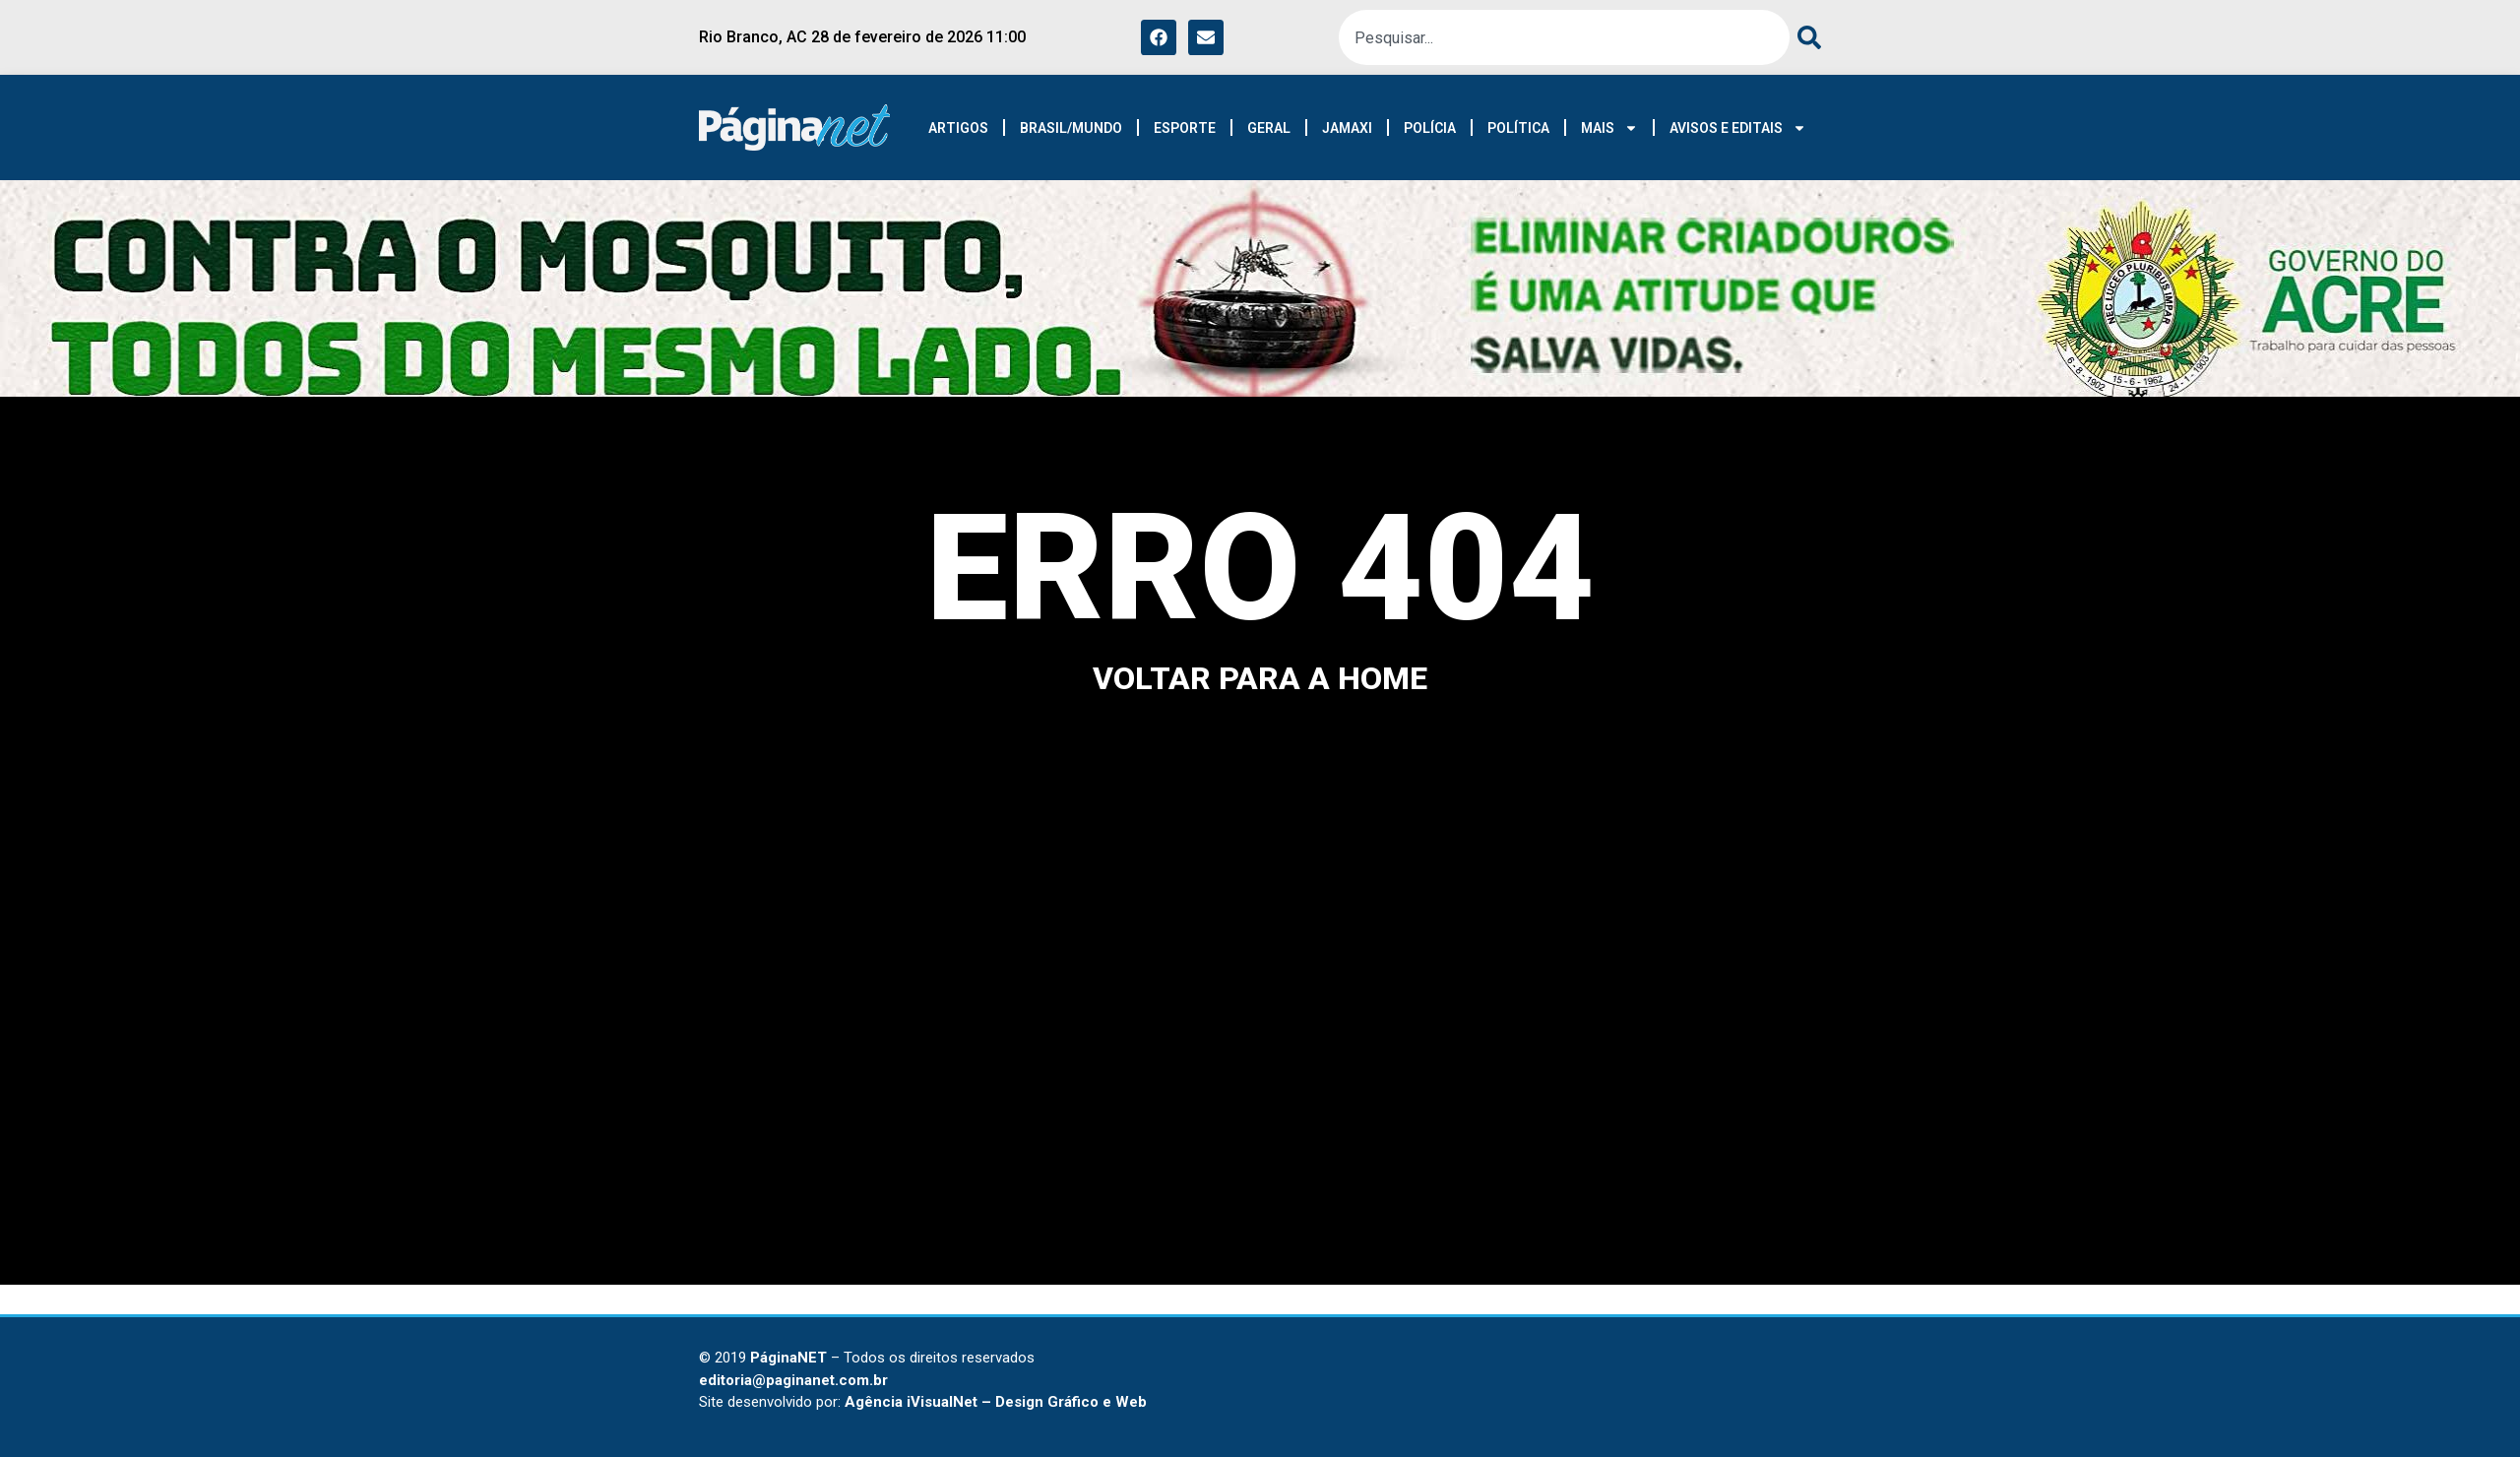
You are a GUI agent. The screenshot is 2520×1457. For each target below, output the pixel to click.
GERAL (1269, 128)
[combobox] (1564, 37)
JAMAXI (1347, 128)
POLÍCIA (1430, 128)
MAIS (1609, 128)
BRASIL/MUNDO (1071, 128)
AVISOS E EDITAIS (1738, 128)
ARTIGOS (958, 128)
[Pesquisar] (1805, 37)
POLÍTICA (1518, 128)
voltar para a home (1260, 678)
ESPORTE (1185, 128)
